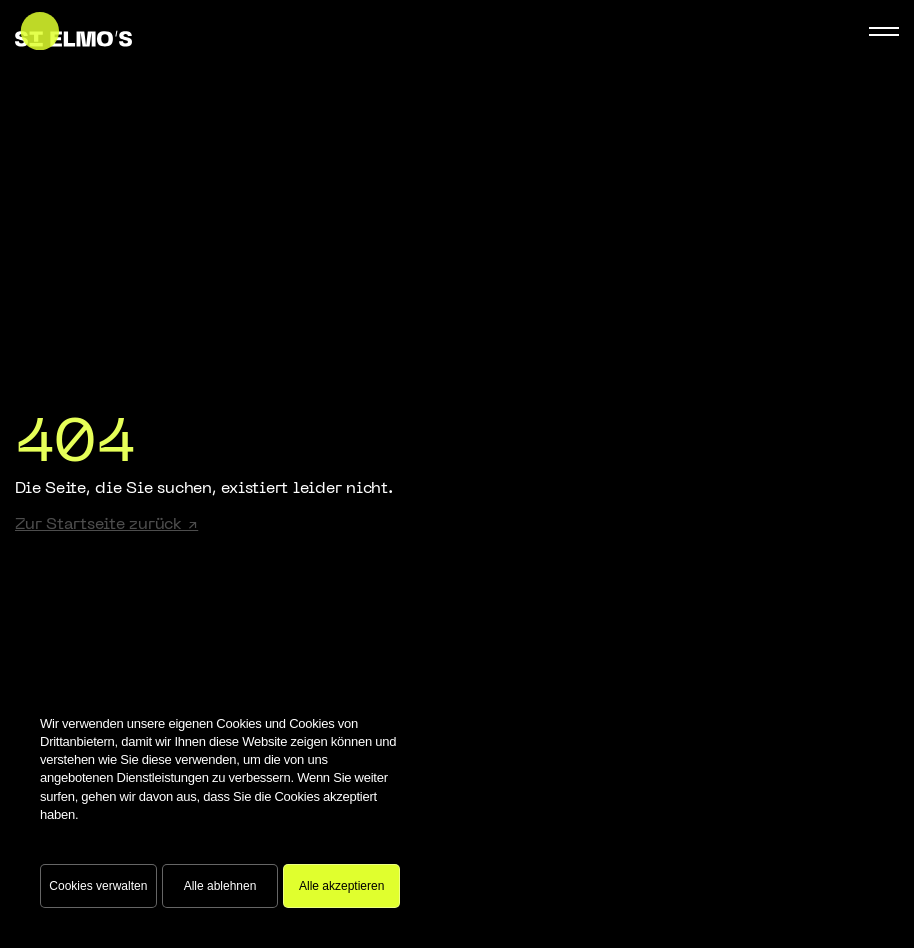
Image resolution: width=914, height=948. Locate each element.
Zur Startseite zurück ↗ (106, 525)
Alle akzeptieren (341, 886)
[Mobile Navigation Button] (884, 31)
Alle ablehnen (220, 886)
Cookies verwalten (98, 886)
